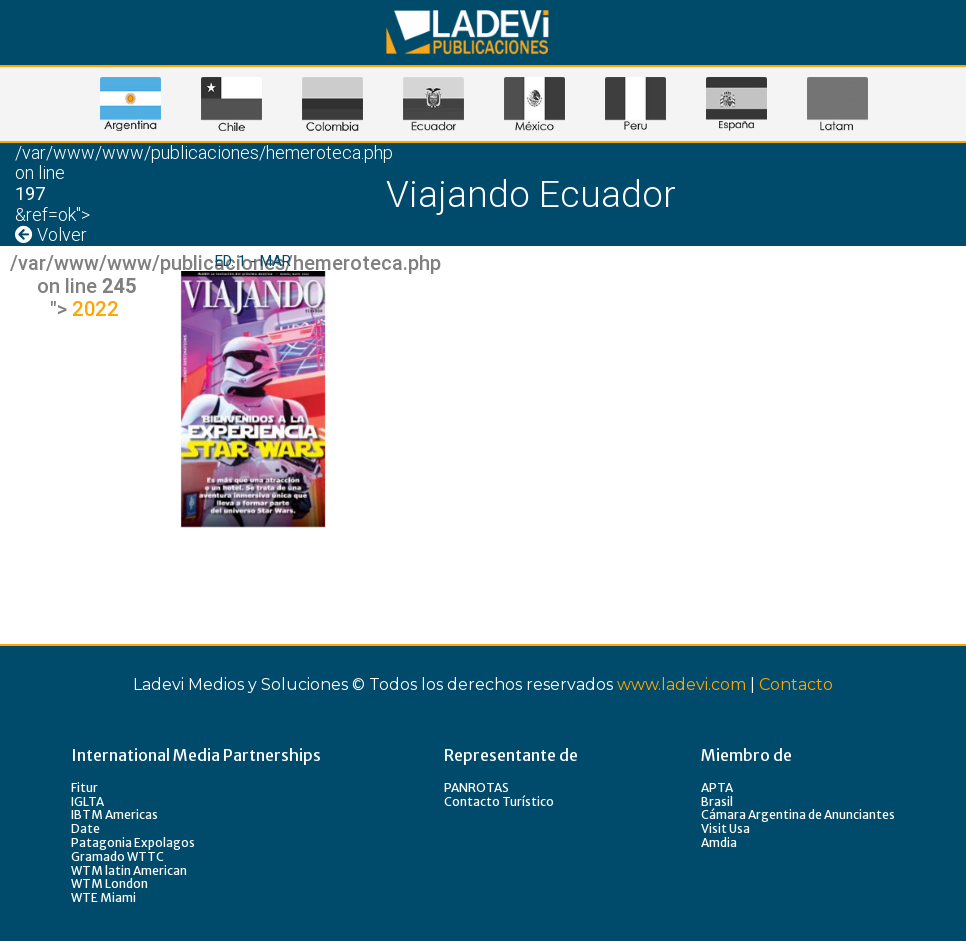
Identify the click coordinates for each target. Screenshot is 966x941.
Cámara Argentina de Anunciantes (798, 814)
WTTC (145, 856)
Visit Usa (725, 828)
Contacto (796, 684)
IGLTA (87, 801)
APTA (717, 787)
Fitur (84, 787)
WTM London (109, 883)
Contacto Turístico (499, 801)
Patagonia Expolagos (133, 842)
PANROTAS (476, 787)
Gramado (99, 856)
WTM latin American (129, 870)
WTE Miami (103, 897)
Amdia (719, 842)
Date (85, 828)
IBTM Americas (114, 814)
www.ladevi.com (681, 684)
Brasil (717, 801)
